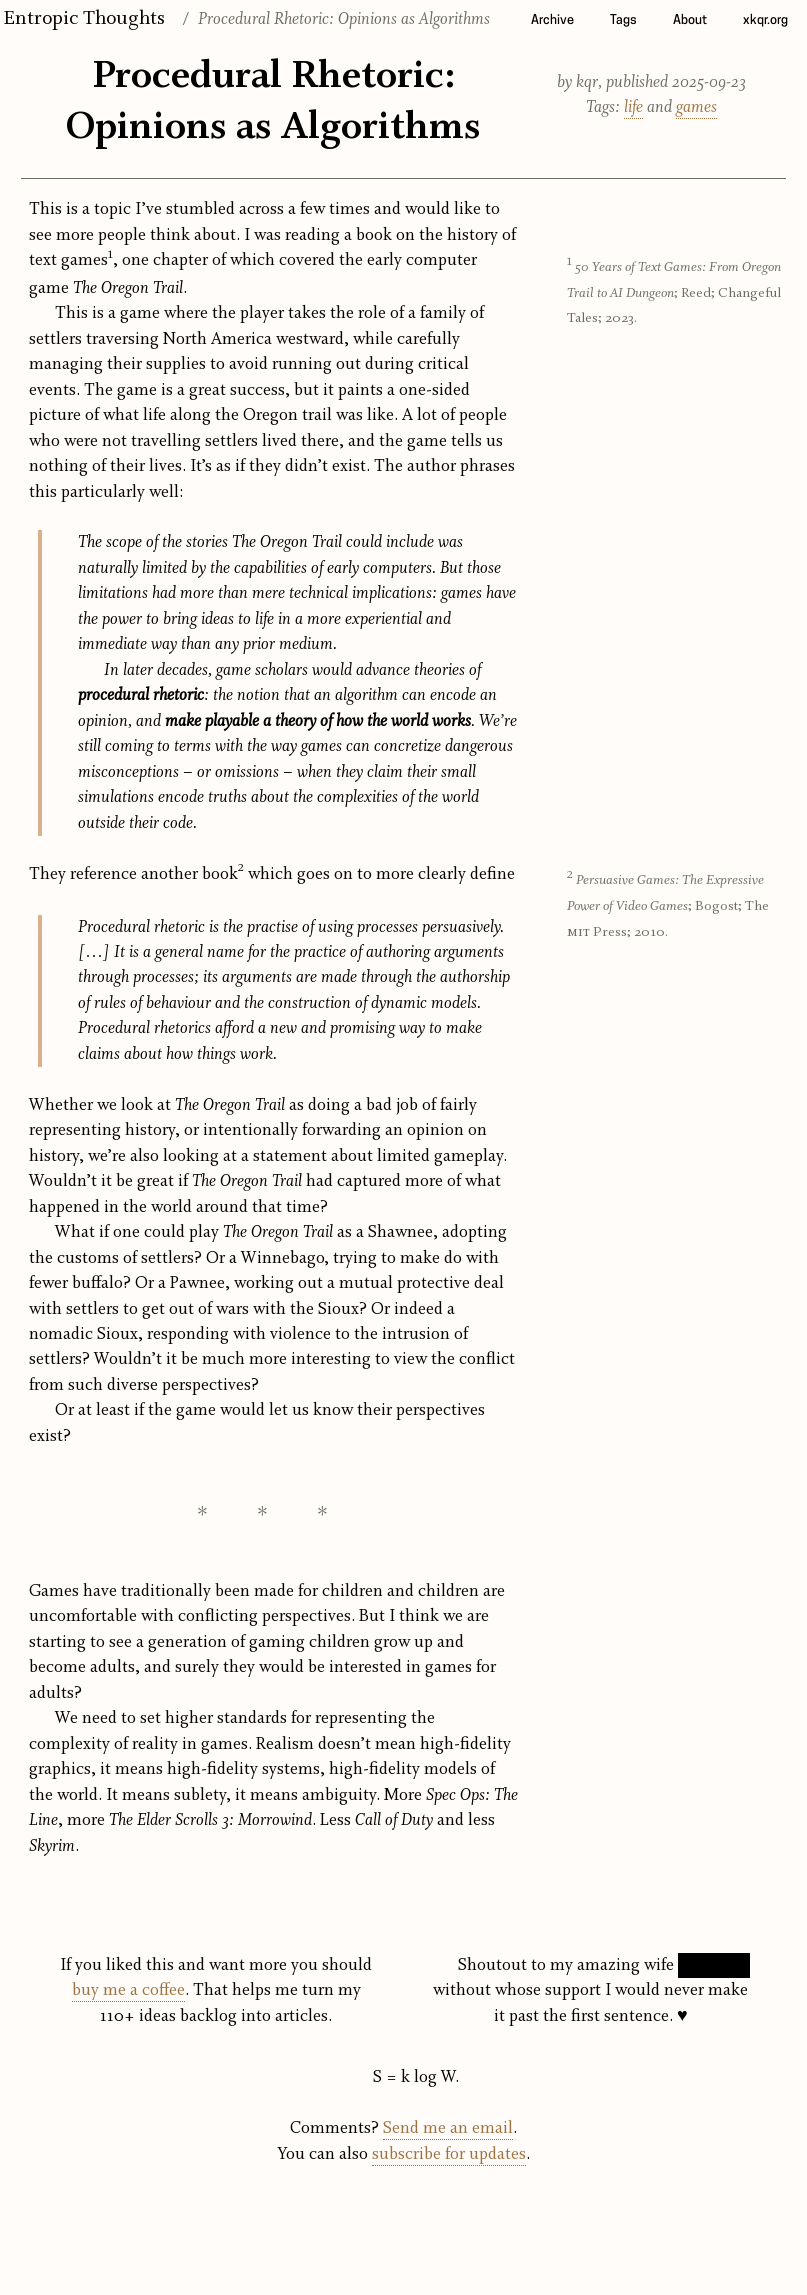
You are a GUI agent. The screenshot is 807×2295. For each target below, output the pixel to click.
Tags (623, 20)
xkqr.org (765, 20)
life (633, 107)
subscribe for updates (449, 2154)
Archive (552, 20)
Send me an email (448, 2128)
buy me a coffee (128, 1990)
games (696, 107)
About (690, 20)
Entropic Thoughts (84, 19)
